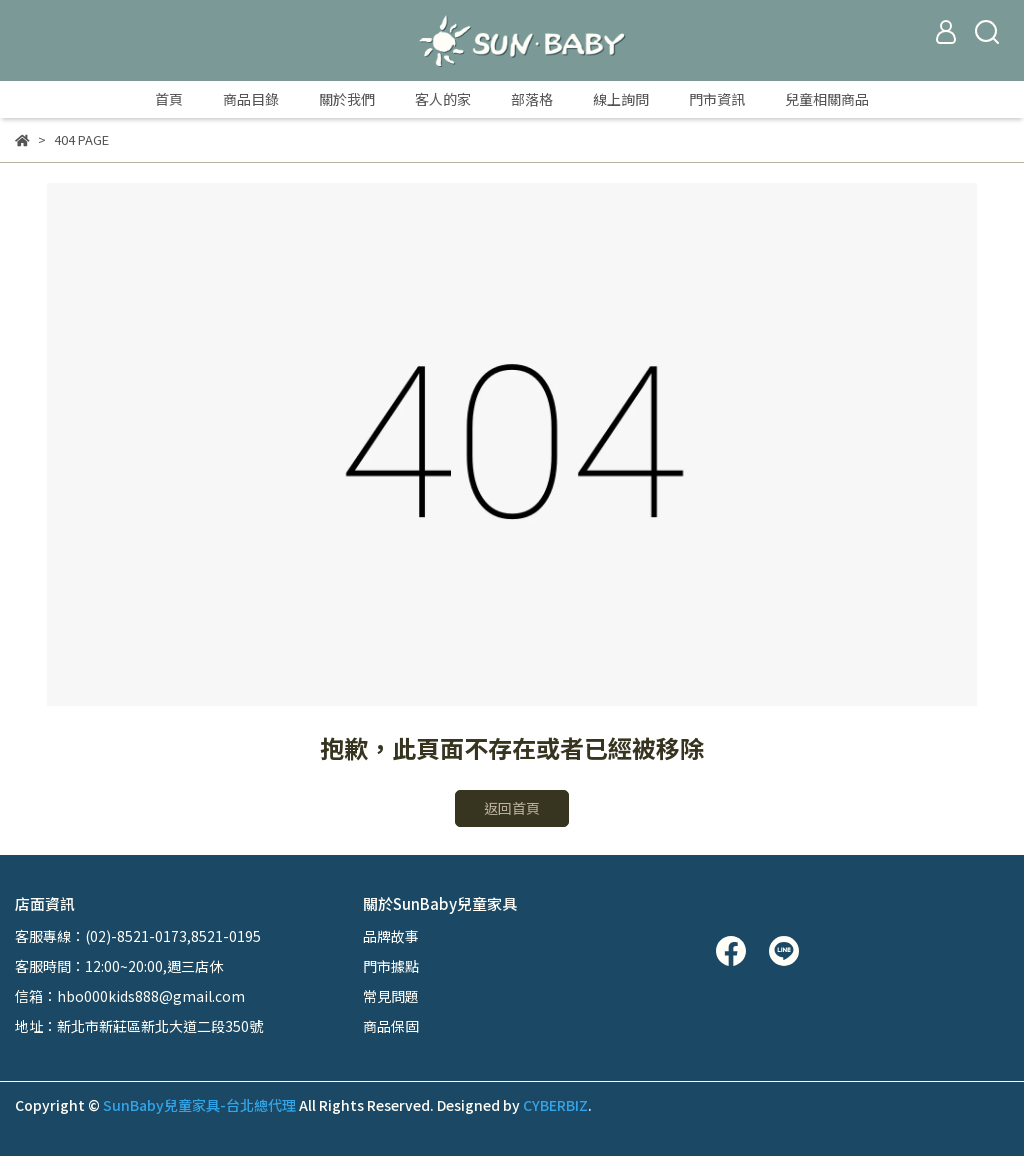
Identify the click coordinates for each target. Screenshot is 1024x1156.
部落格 (532, 99)
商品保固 (391, 1026)
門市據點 (391, 966)
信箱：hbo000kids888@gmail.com (130, 996)
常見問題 (391, 996)
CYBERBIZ (555, 1105)
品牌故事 (391, 936)
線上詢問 (621, 99)
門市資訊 (717, 99)
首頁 (169, 99)
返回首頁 (512, 808)
